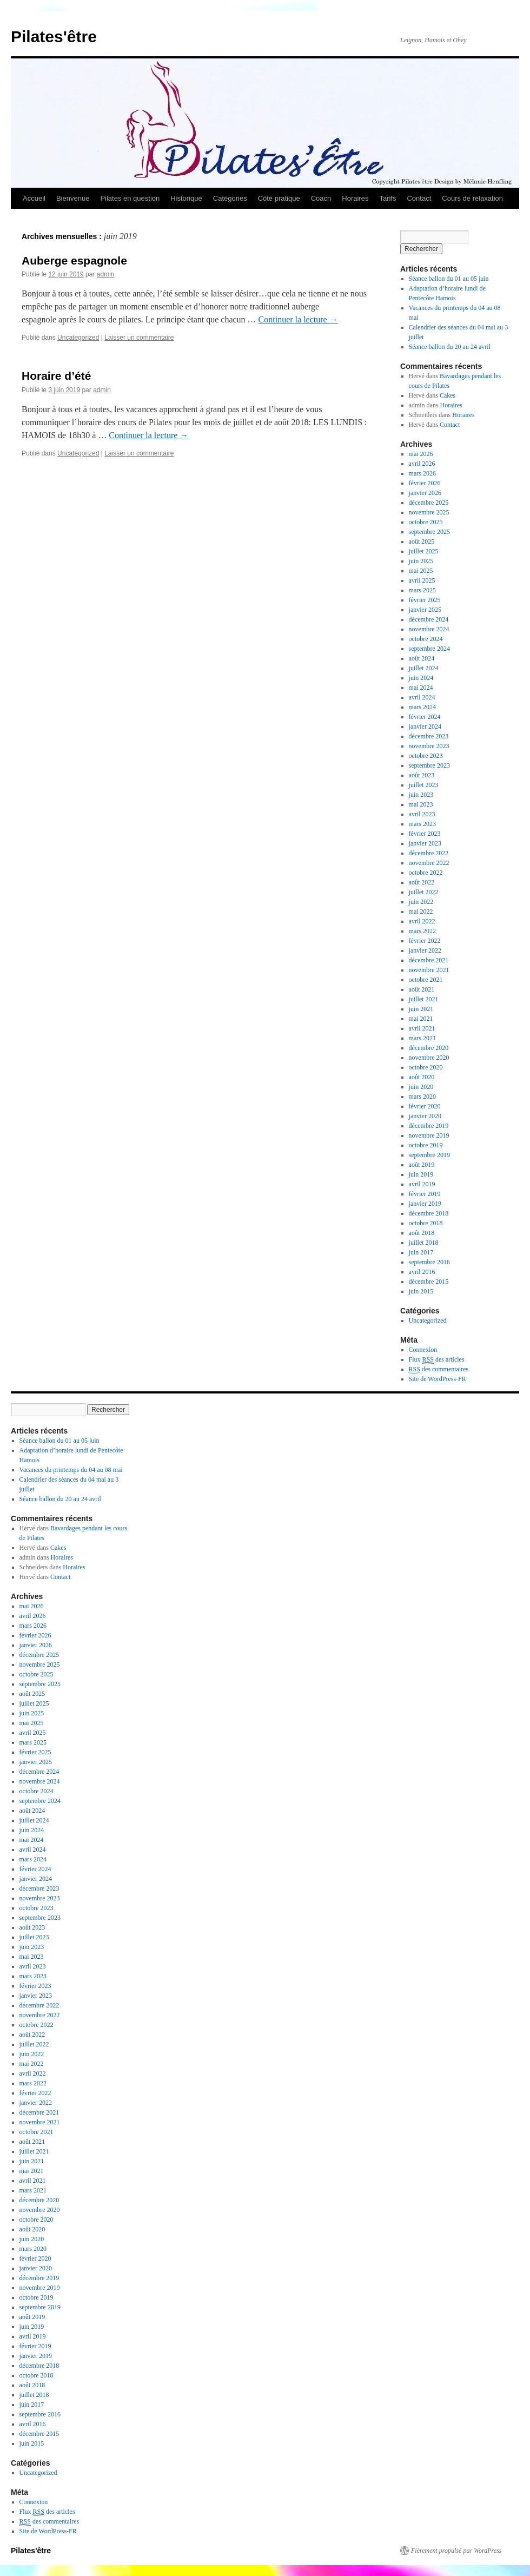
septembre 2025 (429, 532)
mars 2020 (422, 1096)
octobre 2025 (426, 522)
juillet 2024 (424, 668)
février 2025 (425, 600)
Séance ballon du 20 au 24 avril (450, 347)
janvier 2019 (425, 1203)
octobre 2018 (426, 1223)
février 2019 (425, 1194)
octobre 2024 (426, 639)
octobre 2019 (426, 1145)
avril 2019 (422, 1184)
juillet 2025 (424, 551)
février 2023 (425, 833)
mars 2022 (422, 931)
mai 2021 (421, 1018)
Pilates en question (130, 198)
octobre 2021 (426, 979)
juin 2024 (421, 678)
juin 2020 (421, 1087)
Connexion (423, 1349)
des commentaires (439, 1369)
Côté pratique (279, 198)
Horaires (355, 198)
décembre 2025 (429, 502)
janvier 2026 (425, 493)
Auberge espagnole (74, 260)
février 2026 (425, 483)
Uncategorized (78, 337)
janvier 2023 (425, 843)
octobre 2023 (426, 755)
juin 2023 (421, 794)
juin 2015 (421, 1291)
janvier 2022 (425, 950)
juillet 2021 (424, 999)
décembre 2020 (429, 1048)
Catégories (230, 198)
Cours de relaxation (472, 198)
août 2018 (422, 1233)
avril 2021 (422, 1028)
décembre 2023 (429, 736)
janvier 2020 (425, 1116)
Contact (419, 198)
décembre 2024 (429, 619)
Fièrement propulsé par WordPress (456, 2550)
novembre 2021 (429, 970)
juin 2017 (421, 1252)
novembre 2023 (429, 746)
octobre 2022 (426, 872)
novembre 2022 (429, 863)
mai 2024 (421, 687)
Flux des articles (437, 1360)
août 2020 (422, 1077)
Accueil (34, 198)
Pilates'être (54, 36)
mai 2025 (421, 570)
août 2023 (422, 775)
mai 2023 (421, 804)
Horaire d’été (56, 375)
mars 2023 (422, 824)
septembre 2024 (429, 648)
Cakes (447, 395)
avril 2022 (422, 921)
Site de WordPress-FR (437, 1379)
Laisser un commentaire (139, 337)
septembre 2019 (429, 1155)
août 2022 (422, 882)
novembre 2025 (429, 512)
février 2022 (425, 940)
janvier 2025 (425, 609)
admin (106, 274)
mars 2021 (422, 1038)
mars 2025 (422, 590)
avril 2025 (422, 580)
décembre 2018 (429, 1213)
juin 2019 (421, 1174)
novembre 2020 (429, 1057)
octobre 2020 (426, 1067)
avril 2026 (422, 463)
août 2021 (422, 989)
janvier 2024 (425, 726)
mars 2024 (422, 707)
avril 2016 (422, 1272)
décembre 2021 (429, 960)
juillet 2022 (424, 892)
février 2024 (425, 717)
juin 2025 (421, 561)
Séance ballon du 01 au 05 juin (449, 278)
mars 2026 (422, 473)
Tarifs (387, 198)
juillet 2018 (424, 1242)
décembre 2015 (429, 1281)
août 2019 (422, 1164)
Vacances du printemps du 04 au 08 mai (71, 1470)
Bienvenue (72, 198)
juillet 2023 (424, 785)
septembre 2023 (429, 765)
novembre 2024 (429, 629)
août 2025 (422, 541)
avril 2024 (422, 697)
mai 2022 (421, 911)
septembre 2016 (429, 1262)
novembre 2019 (429, 1135)
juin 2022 (421, 902)
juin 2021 (421, 1009)
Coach (321, 198)
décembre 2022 (429, 853)
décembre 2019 (429, 1126)
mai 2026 (421, 454)
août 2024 (422, 658)
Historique (186, 198)
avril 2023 (422, 814)
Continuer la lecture (298, 319)
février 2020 (425, 1106)
